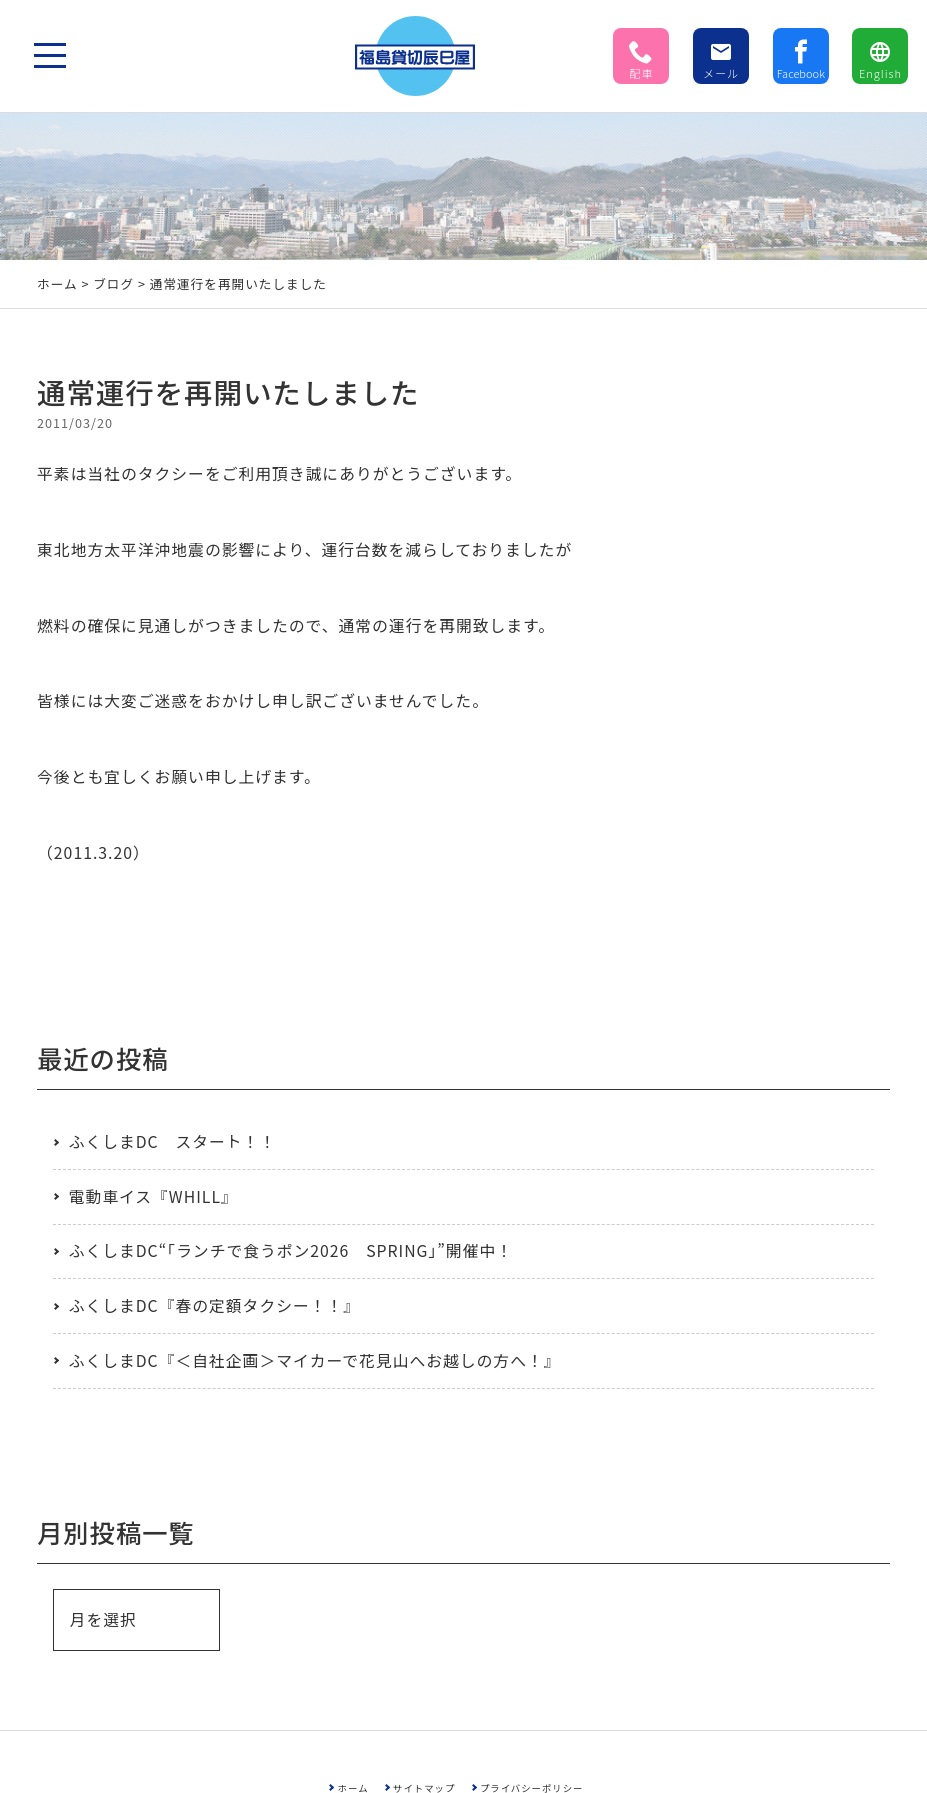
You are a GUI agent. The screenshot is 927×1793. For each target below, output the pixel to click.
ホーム (57, 283)
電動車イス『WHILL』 (153, 1196)
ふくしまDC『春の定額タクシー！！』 (214, 1305)
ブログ (113, 283)
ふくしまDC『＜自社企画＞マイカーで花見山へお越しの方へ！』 (315, 1360)
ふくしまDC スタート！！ (173, 1141)
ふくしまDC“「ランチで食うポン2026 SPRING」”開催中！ (291, 1250)
